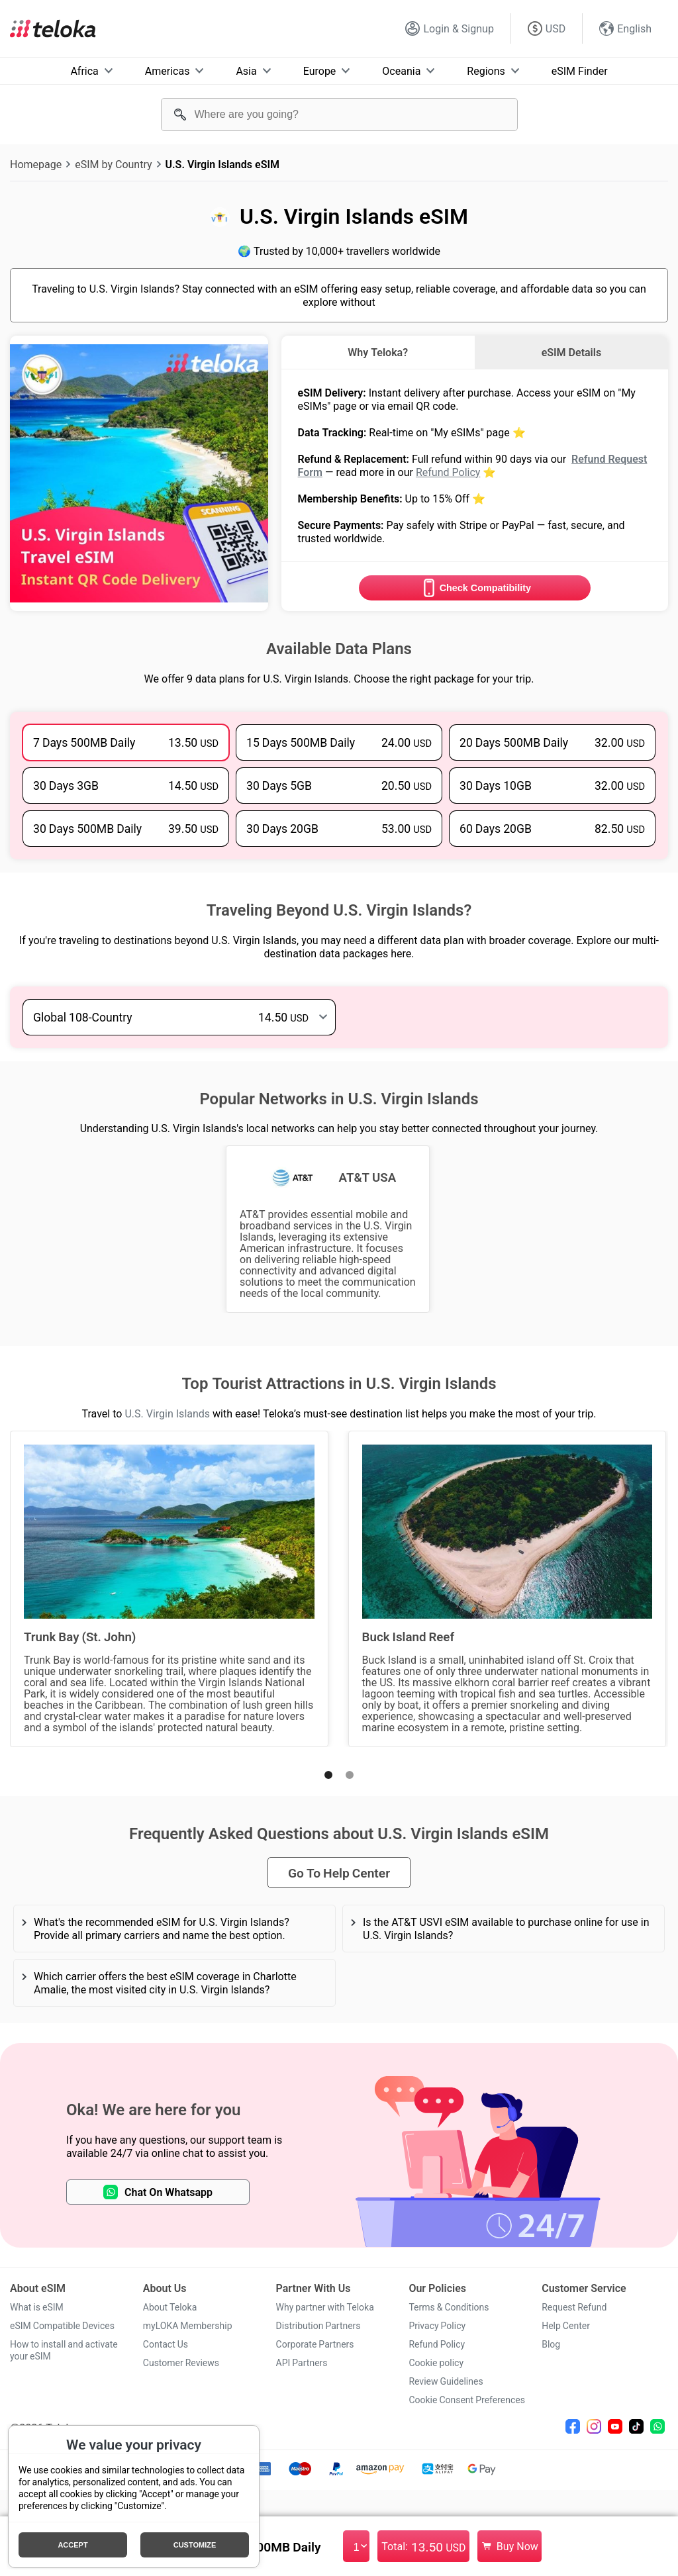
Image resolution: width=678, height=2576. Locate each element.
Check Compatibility (474, 587)
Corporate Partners (315, 2344)
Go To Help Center (339, 1872)
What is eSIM (37, 2307)
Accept (72, 2545)
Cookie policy (436, 2363)
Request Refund (574, 2307)
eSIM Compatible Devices (62, 2326)
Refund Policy (448, 472)
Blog (551, 2344)
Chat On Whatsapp (158, 2192)
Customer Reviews (181, 2363)
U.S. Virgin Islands (167, 1413)
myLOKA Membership (187, 2326)
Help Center (566, 2326)
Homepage (36, 164)
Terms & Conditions (449, 2307)
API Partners (302, 2363)
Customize (195, 2545)
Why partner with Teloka (325, 2307)
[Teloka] (53, 28)
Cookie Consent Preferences (467, 2400)
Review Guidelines (446, 2381)
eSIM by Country (113, 164)
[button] (328, 1775)
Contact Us (165, 2344)
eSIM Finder (580, 70)
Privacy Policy (437, 2326)
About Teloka (170, 2307)
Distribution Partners (318, 2326)
